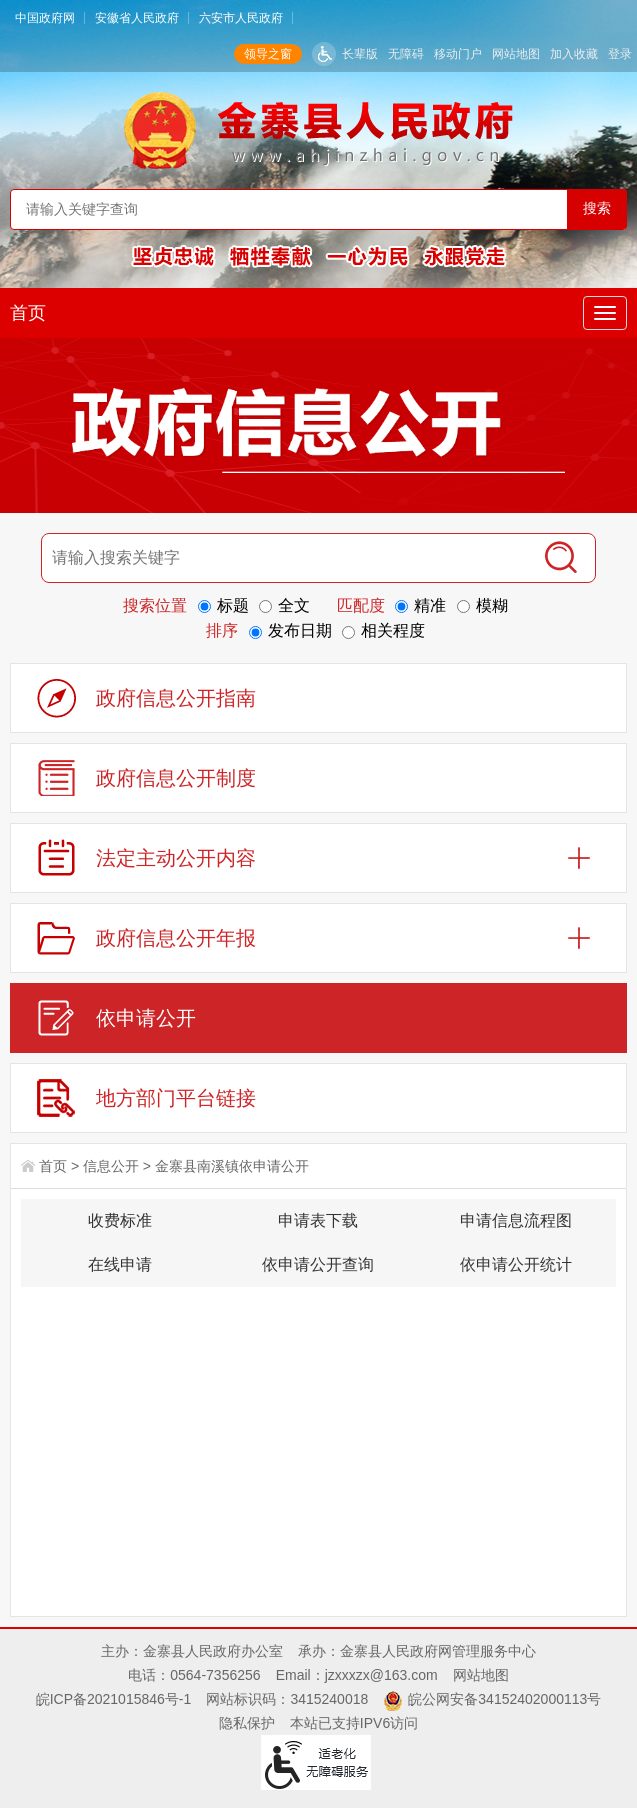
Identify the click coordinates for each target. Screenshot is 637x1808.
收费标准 (120, 1220)
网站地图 (516, 54)
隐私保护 (247, 1723)
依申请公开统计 (516, 1264)
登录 (620, 54)
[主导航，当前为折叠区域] (605, 313)
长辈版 (360, 54)
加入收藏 (574, 54)
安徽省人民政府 (137, 18)
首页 (28, 313)
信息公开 (111, 1166)
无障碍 (406, 54)
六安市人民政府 (241, 18)
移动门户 (458, 54)
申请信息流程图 (516, 1220)
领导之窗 (268, 54)
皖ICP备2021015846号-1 (114, 1699)
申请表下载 (318, 1220)
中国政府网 (45, 18)
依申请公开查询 (318, 1264)
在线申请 (120, 1264)
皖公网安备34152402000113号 (504, 1699)
